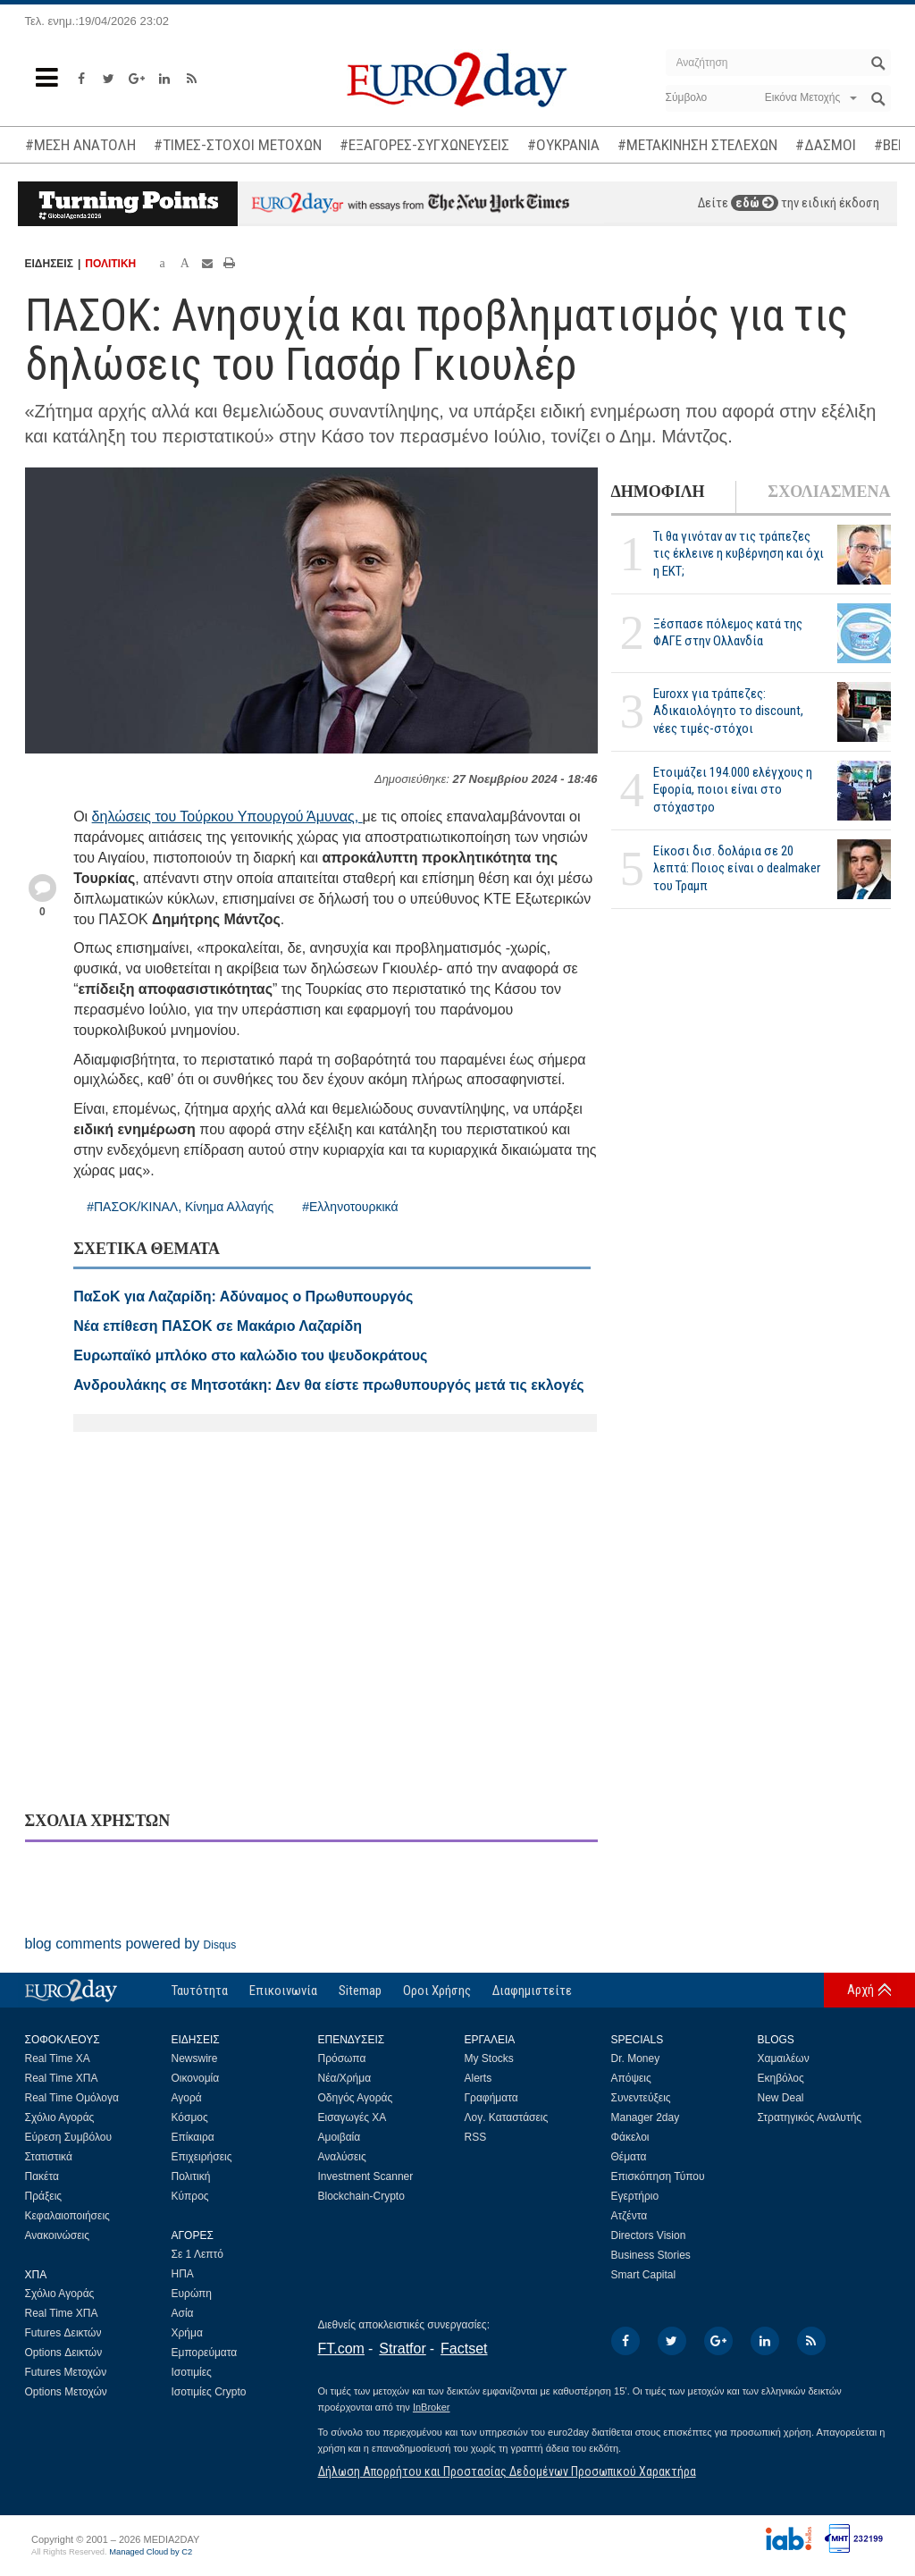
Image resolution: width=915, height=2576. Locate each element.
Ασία (183, 2313)
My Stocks (489, 2058)
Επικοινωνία (283, 1991)
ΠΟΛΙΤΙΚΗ (110, 263)
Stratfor (402, 2348)
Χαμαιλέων (784, 2058)
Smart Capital (643, 2275)
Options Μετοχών (66, 2392)
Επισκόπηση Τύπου (658, 2176)
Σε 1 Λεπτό (198, 2254)
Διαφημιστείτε (532, 1991)
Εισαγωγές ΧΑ (352, 2117)
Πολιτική (191, 2176)
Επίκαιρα (193, 2137)
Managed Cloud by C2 (150, 2551)
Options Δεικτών (64, 2352)
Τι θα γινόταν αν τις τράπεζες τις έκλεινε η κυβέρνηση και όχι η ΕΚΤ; (738, 553)
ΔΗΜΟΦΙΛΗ (658, 492)
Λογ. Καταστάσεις (507, 2117)
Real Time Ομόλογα (72, 2098)
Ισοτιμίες (192, 2372)
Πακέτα (42, 2176)
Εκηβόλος (781, 2078)
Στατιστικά (48, 2157)
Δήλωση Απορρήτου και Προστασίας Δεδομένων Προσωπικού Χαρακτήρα (507, 2471)
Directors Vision (648, 2235)
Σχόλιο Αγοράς (60, 2117)
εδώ (754, 203)
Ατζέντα (629, 2216)
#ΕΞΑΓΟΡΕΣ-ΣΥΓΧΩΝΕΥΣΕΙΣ (424, 145)
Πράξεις (44, 2196)
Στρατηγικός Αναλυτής (810, 2117)
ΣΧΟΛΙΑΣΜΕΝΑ (829, 492)
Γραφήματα (491, 2098)
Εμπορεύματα (205, 2352)
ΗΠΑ (183, 2274)
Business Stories (651, 2255)
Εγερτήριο (635, 2196)
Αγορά (187, 2098)
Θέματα (629, 2157)
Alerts (478, 2078)
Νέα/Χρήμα (345, 2078)
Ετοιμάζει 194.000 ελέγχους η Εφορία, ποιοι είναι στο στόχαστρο (732, 789)
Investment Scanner (366, 2176)
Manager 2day (645, 2117)
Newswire (195, 2058)
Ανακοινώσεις (57, 2235)
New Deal (781, 2098)
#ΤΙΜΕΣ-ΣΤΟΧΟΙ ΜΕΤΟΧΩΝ (238, 145)
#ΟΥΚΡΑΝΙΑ (563, 145)
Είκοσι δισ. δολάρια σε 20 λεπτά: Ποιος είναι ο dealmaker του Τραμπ (736, 868)
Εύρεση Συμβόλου (68, 2137)
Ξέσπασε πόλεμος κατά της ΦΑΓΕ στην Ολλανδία (727, 632)
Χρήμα (187, 2333)
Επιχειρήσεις (202, 2157)
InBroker (431, 2407)
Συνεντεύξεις (641, 2098)
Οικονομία (196, 2078)
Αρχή (860, 1990)
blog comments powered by (131, 1943)
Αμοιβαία (339, 2137)
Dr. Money (635, 2058)
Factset (464, 2348)
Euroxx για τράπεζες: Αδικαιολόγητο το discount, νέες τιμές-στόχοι (728, 711)
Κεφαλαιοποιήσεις (67, 2216)
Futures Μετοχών (66, 2372)
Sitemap (360, 1991)
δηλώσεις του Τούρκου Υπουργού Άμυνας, (227, 816)
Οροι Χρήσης (437, 1991)
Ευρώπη (192, 2293)
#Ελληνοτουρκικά (350, 1207)
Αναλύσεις (342, 2157)
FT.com (341, 2348)
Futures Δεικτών (63, 2333)
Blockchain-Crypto (361, 2196)
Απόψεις (631, 2078)
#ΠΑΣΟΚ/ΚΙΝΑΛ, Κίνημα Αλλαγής (180, 1207)
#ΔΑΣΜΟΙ (825, 145)
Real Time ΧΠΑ (61, 2078)
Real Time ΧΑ (57, 2058)
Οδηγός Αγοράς (355, 2098)
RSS (476, 2137)
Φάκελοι (630, 2137)
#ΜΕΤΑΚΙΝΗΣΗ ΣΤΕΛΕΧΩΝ (697, 145)
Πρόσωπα (342, 2058)
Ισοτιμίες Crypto (209, 2392)
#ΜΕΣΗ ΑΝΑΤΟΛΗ (80, 145)
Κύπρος (190, 2196)
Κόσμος (190, 2117)
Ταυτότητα (200, 1991)
